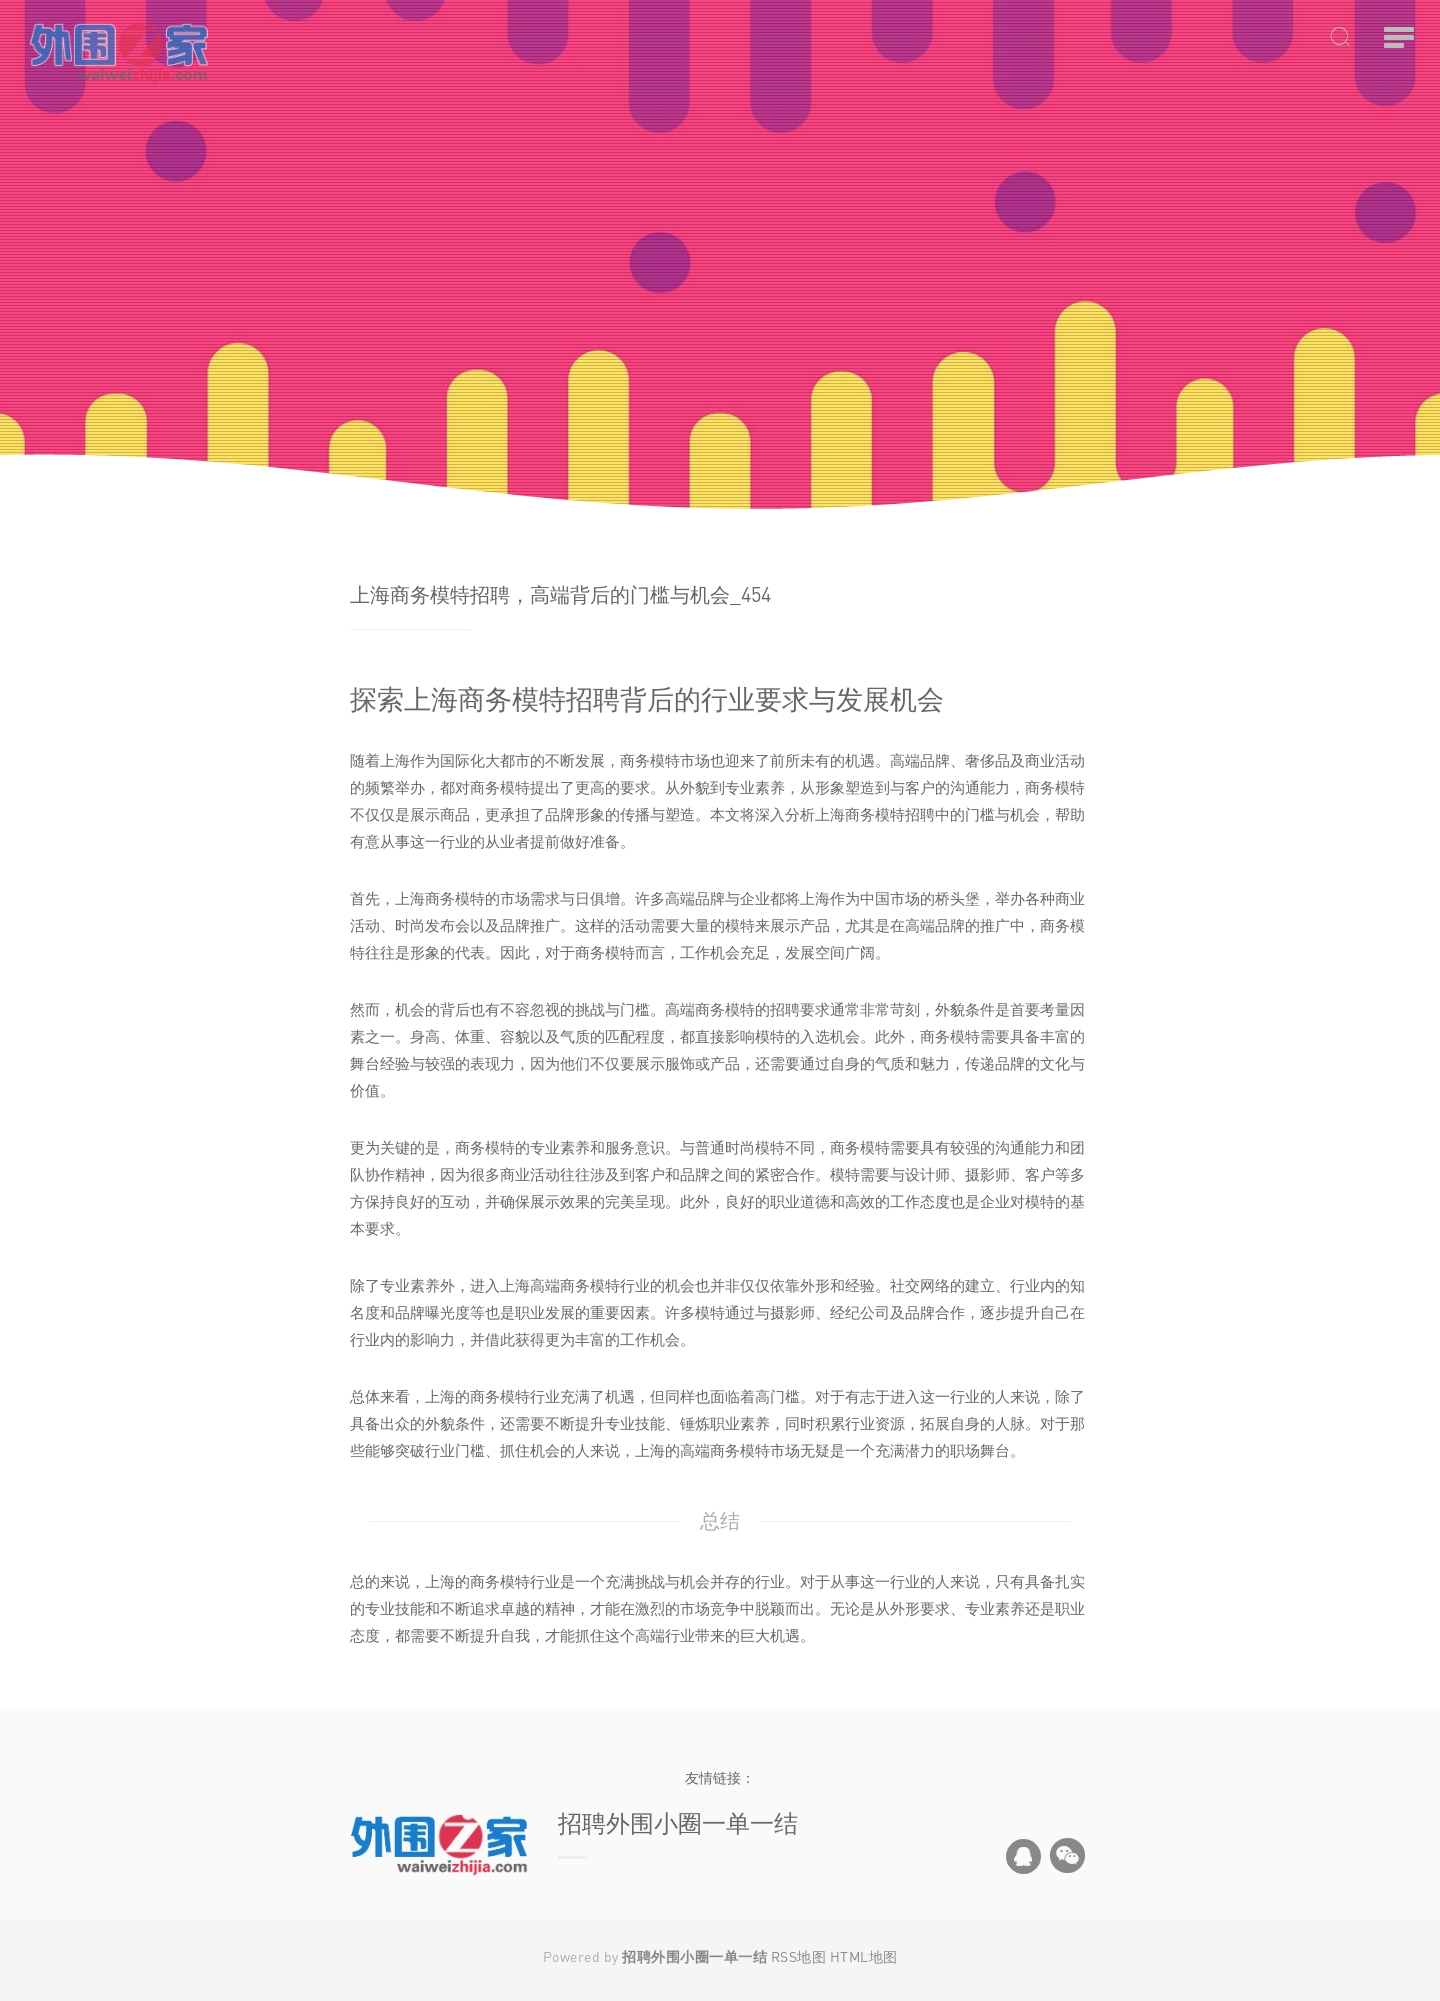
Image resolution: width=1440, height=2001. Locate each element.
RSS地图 (799, 1956)
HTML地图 (864, 1956)
